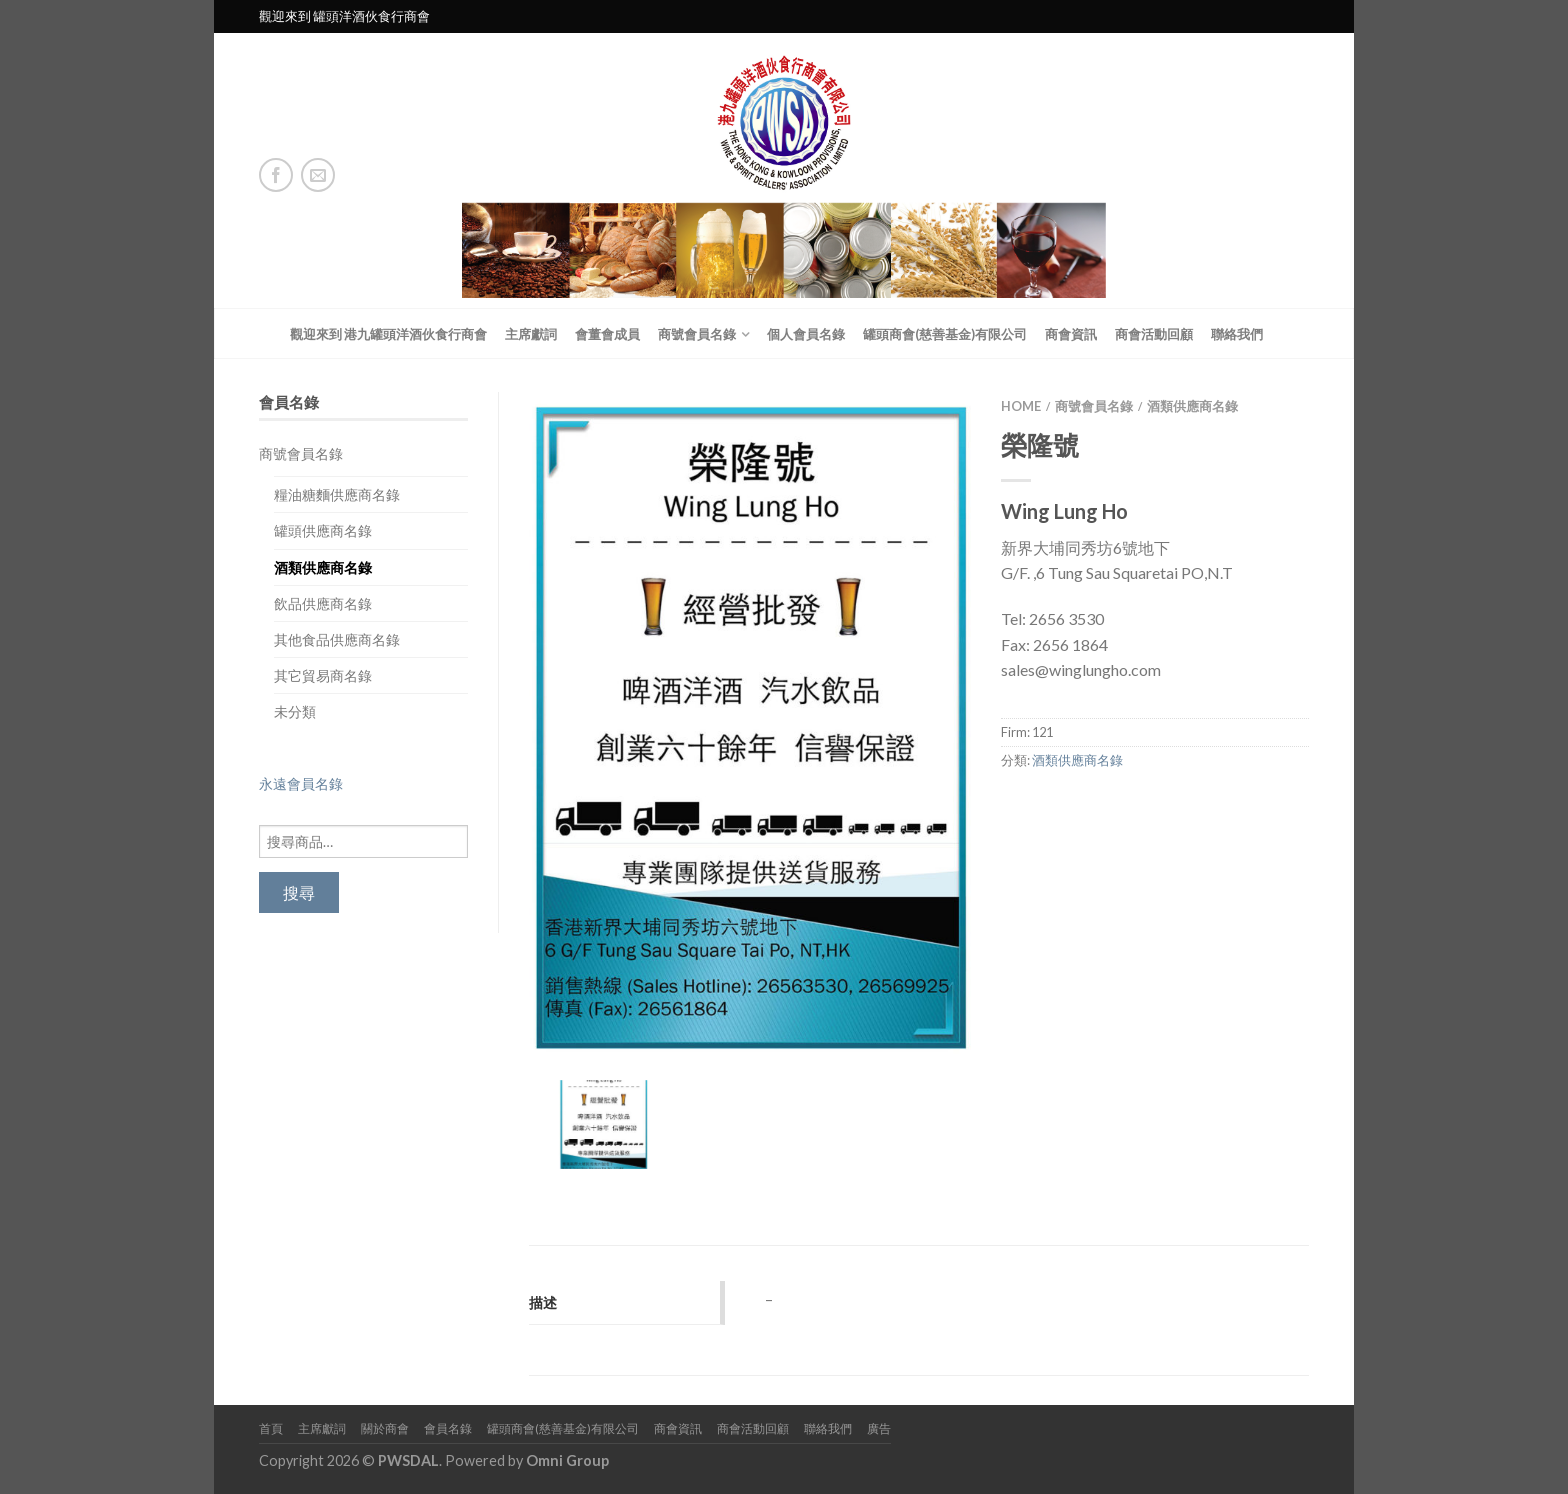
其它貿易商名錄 (323, 675)
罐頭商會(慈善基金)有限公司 (945, 334)
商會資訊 (1071, 334)
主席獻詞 (531, 334)
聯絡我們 (1237, 334)
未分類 (295, 711)
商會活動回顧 (1154, 334)
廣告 (879, 1428)
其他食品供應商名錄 (337, 639)
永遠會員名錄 (301, 783)
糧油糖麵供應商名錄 (337, 494)
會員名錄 (448, 1428)
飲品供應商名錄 (323, 603)
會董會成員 (607, 334)
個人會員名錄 (806, 334)
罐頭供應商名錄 (323, 530)
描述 (543, 1302)
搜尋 (299, 892)
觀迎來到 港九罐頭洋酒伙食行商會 (388, 334)
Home (1021, 406)
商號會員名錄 (697, 334)
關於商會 (385, 1428)
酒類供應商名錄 (323, 567)
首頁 (271, 1428)
